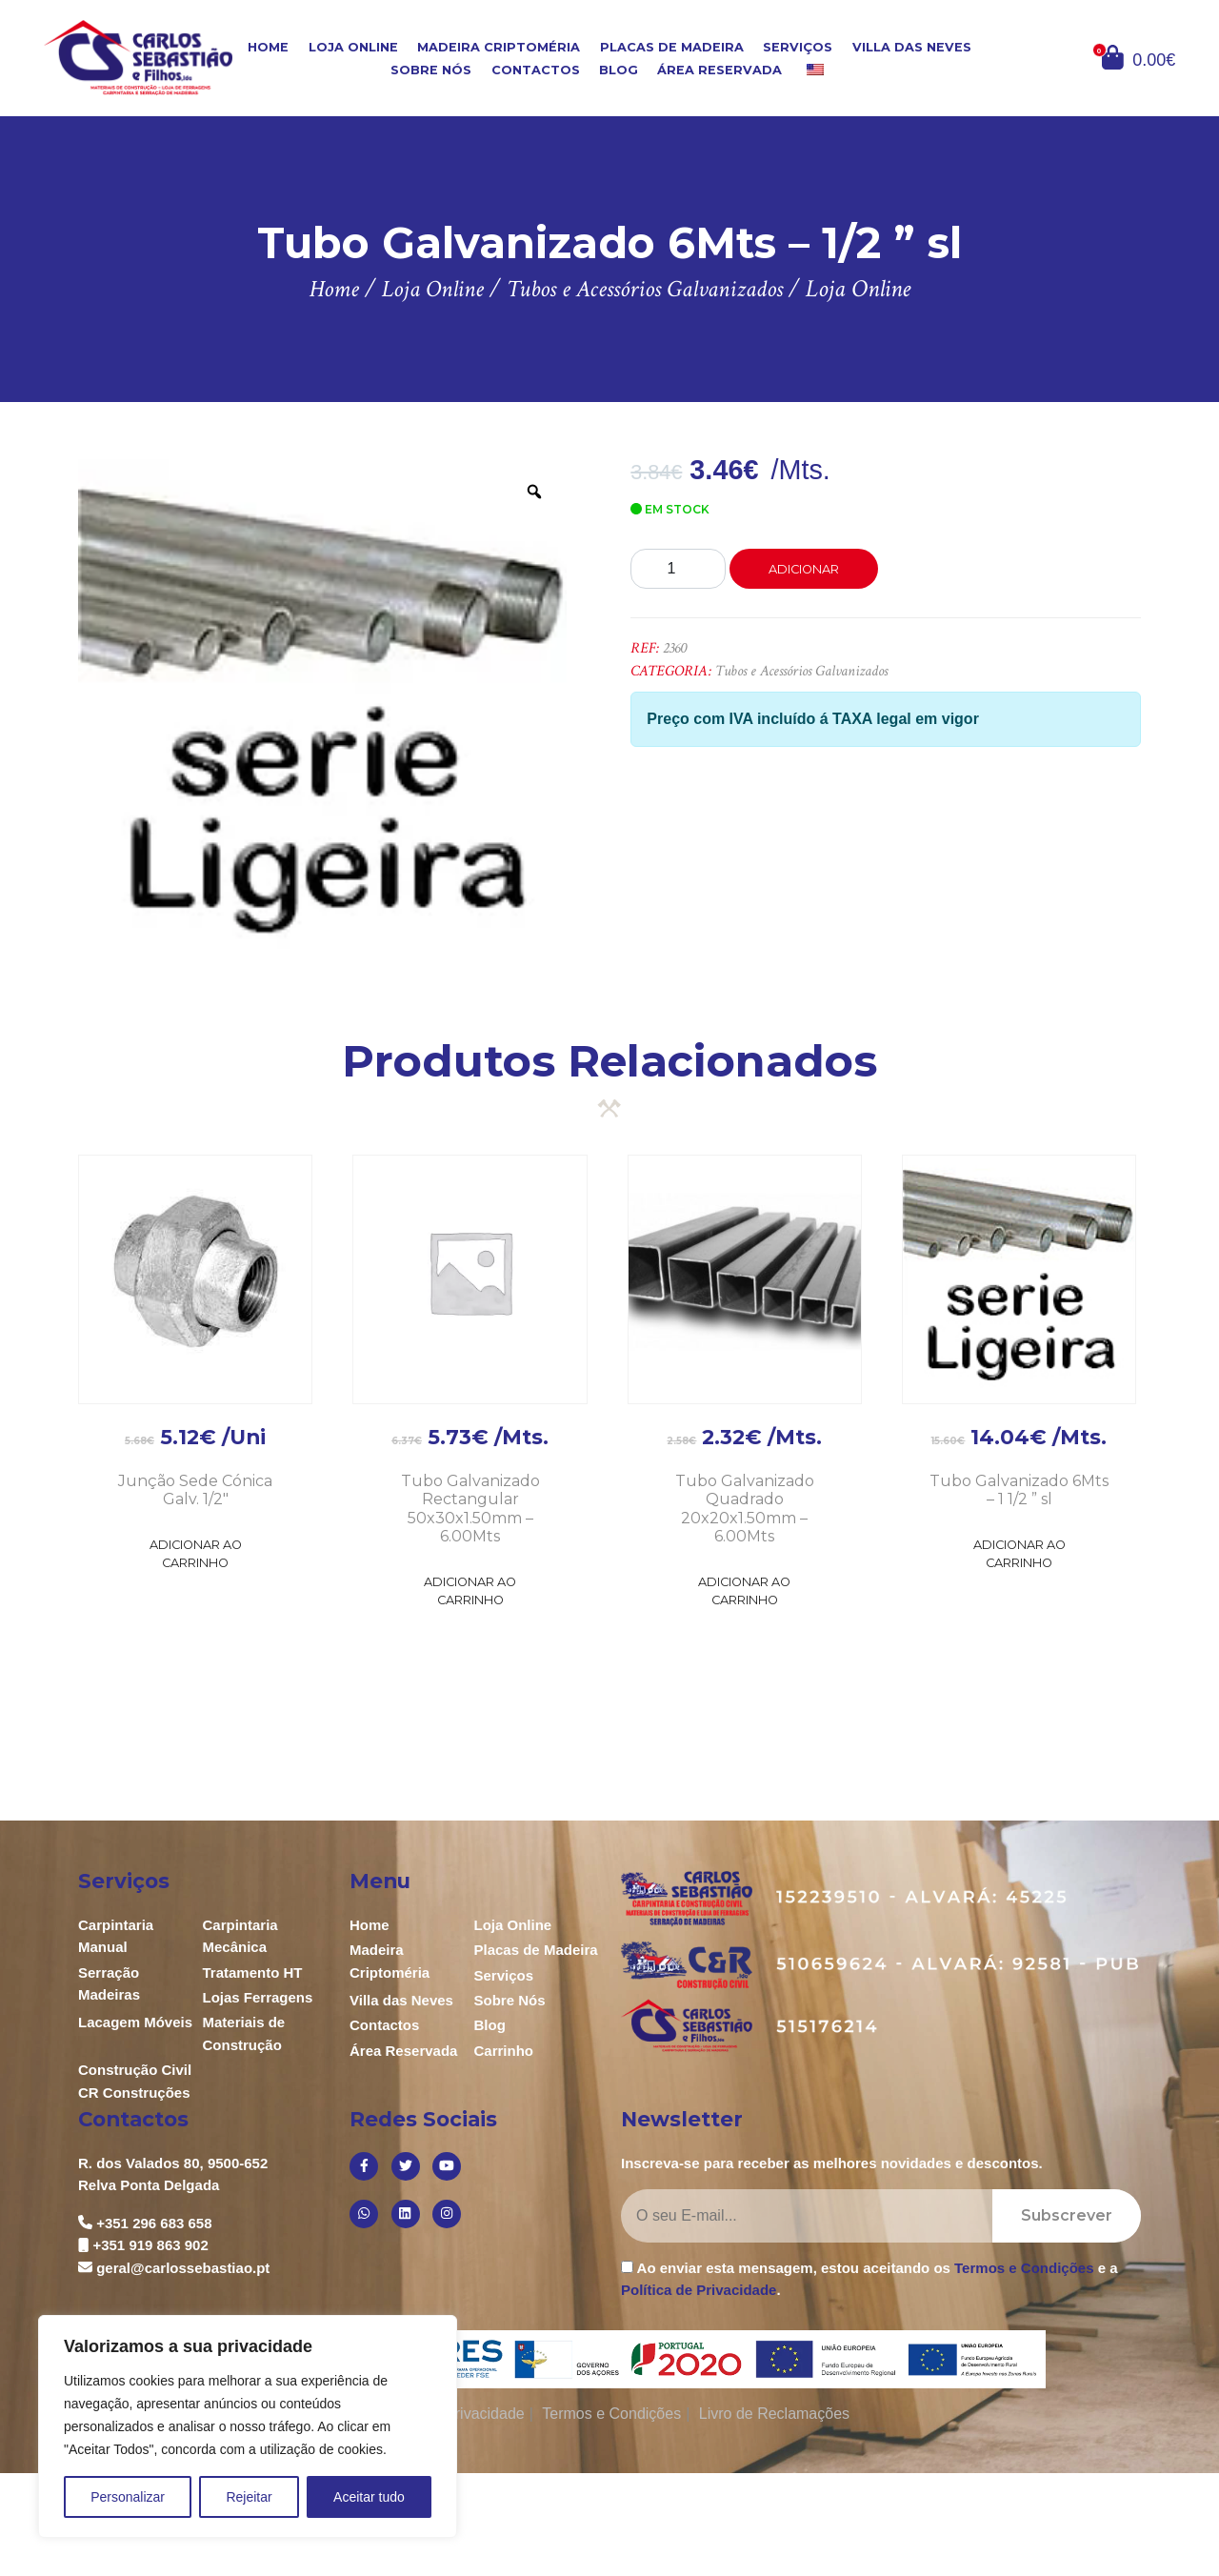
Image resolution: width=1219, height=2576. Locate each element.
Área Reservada (719, 70)
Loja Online (353, 47)
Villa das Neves (911, 47)
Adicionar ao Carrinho (196, 1554)
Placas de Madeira (672, 47)
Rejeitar (248, 2497)
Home (268, 47)
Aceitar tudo (369, 2497)
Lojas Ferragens (258, 1997)
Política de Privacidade (698, 2290)
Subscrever (1066, 2215)
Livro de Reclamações (774, 2413)
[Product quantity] (678, 569)
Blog (618, 70)
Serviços (797, 47)
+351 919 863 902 (150, 2245)
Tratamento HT (253, 1972)
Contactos (535, 70)
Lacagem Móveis (135, 2022)
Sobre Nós (430, 70)
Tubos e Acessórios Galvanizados (801, 671)
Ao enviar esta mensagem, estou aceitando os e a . (869, 2279)
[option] (323, 704)
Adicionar (804, 569)
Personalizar (127, 2497)
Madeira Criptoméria (498, 47)
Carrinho (504, 2051)
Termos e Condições (1023, 2268)
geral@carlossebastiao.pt (183, 2268)
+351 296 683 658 (153, 2223)
